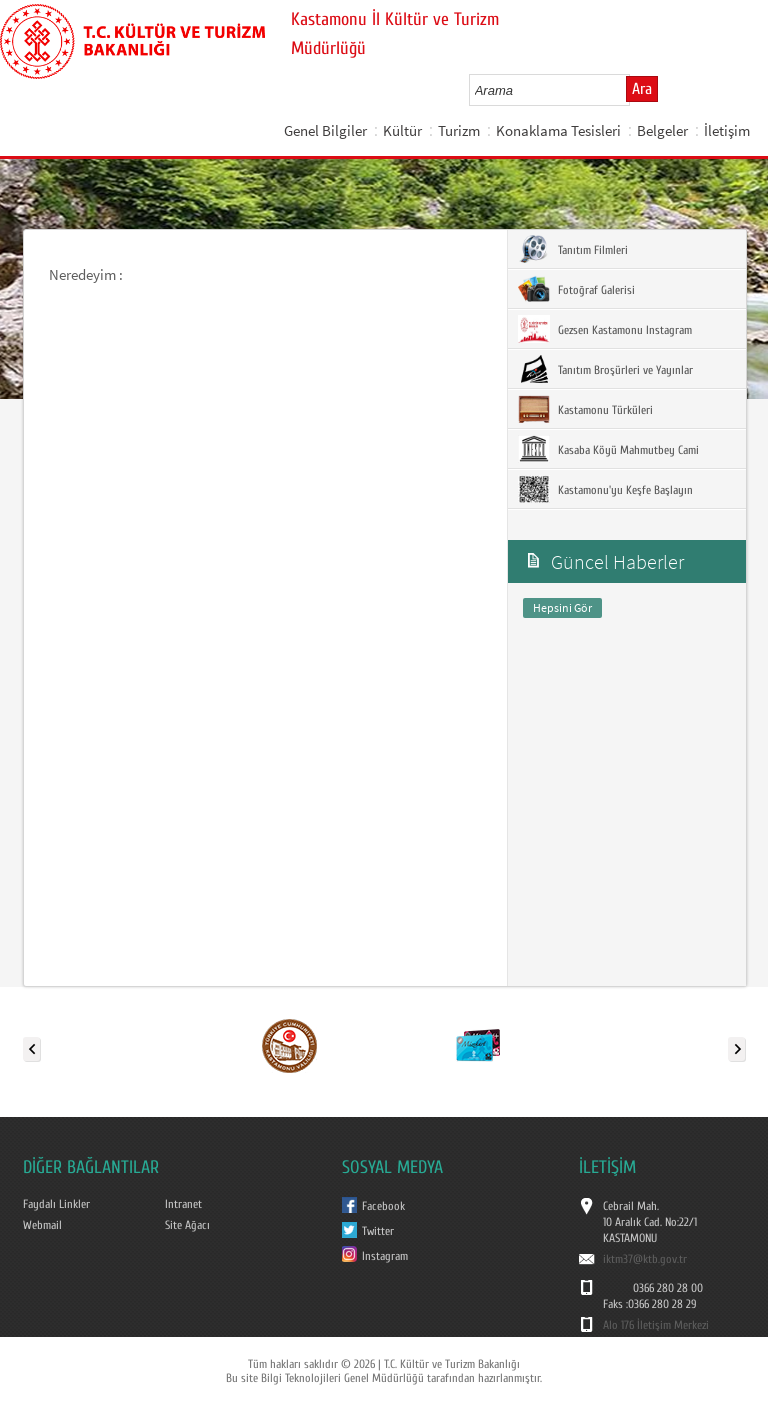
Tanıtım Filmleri (573, 249)
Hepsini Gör (562, 607)
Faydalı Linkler (56, 1204)
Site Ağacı (187, 1225)
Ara (642, 89)
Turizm (459, 130)
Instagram (385, 1256)
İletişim (727, 130)
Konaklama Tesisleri (558, 130)
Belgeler (662, 130)
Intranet (183, 1204)
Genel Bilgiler (325, 130)
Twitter (378, 1231)
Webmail (42, 1225)
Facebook (383, 1206)
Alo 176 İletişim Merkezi (656, 1325)
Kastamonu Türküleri (585, 409)
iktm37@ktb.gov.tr (645, 1259)
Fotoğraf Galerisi (576, 289)
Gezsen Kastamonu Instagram (605, 329)
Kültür (402, 130)
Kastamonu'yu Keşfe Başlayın (605, 489)
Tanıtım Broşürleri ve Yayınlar (605, 369)
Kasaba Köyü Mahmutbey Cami (608, 449)
